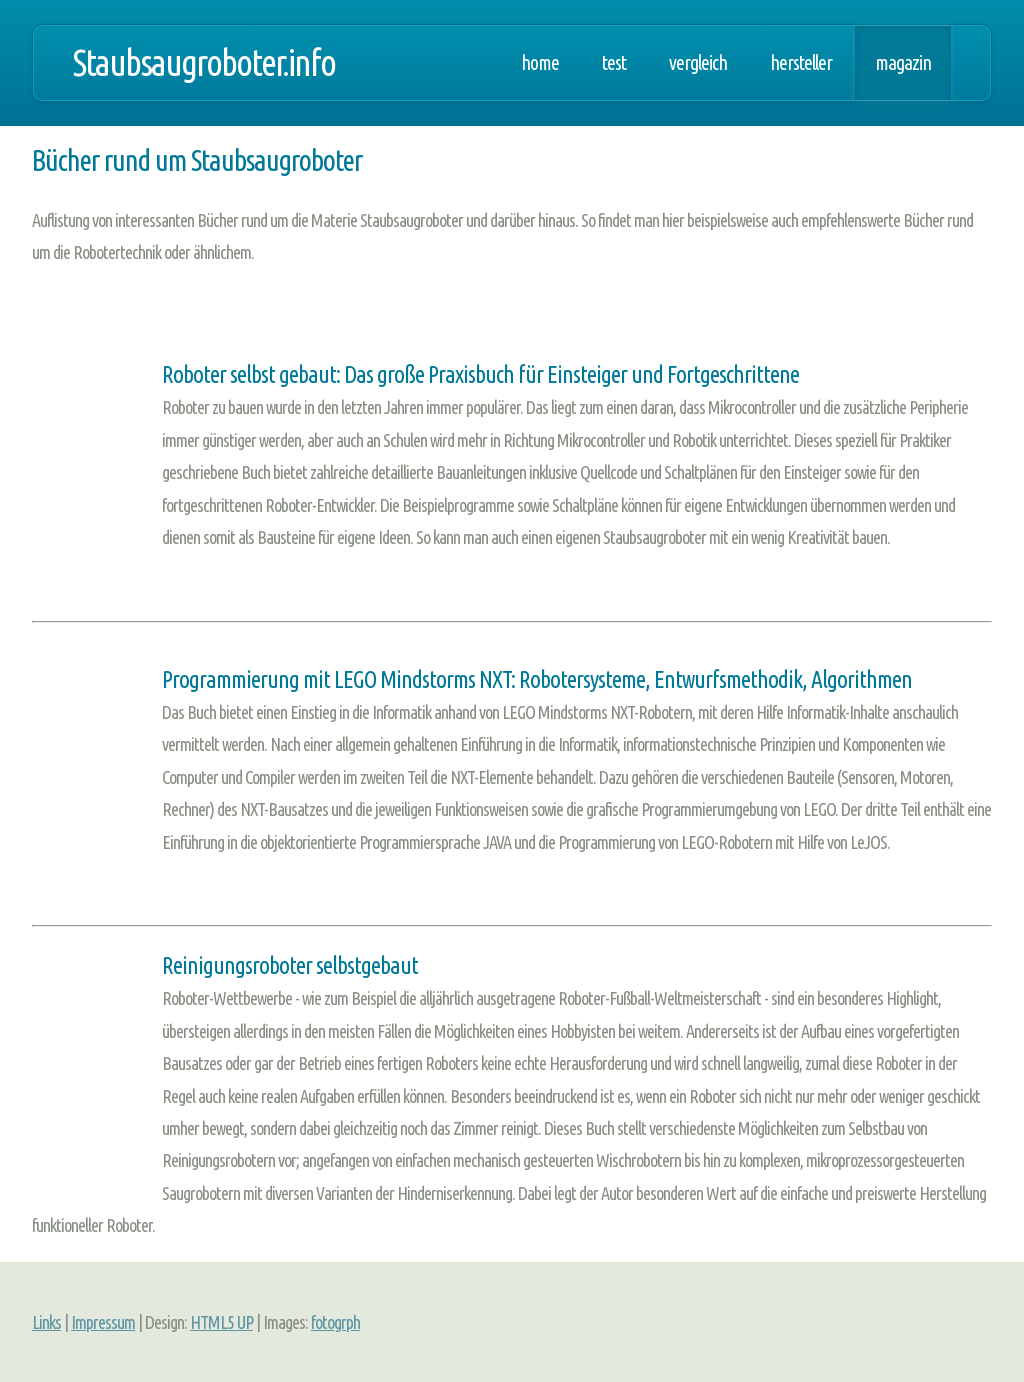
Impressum (103, 1322)
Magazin (903, 63)
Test (614, 63)
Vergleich (698, 63)
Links (46, 1322)
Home (540, 63)
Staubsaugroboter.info (204, 62)
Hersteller (801, 63)
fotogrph (335, 1322)
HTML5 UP (221, 1322)
